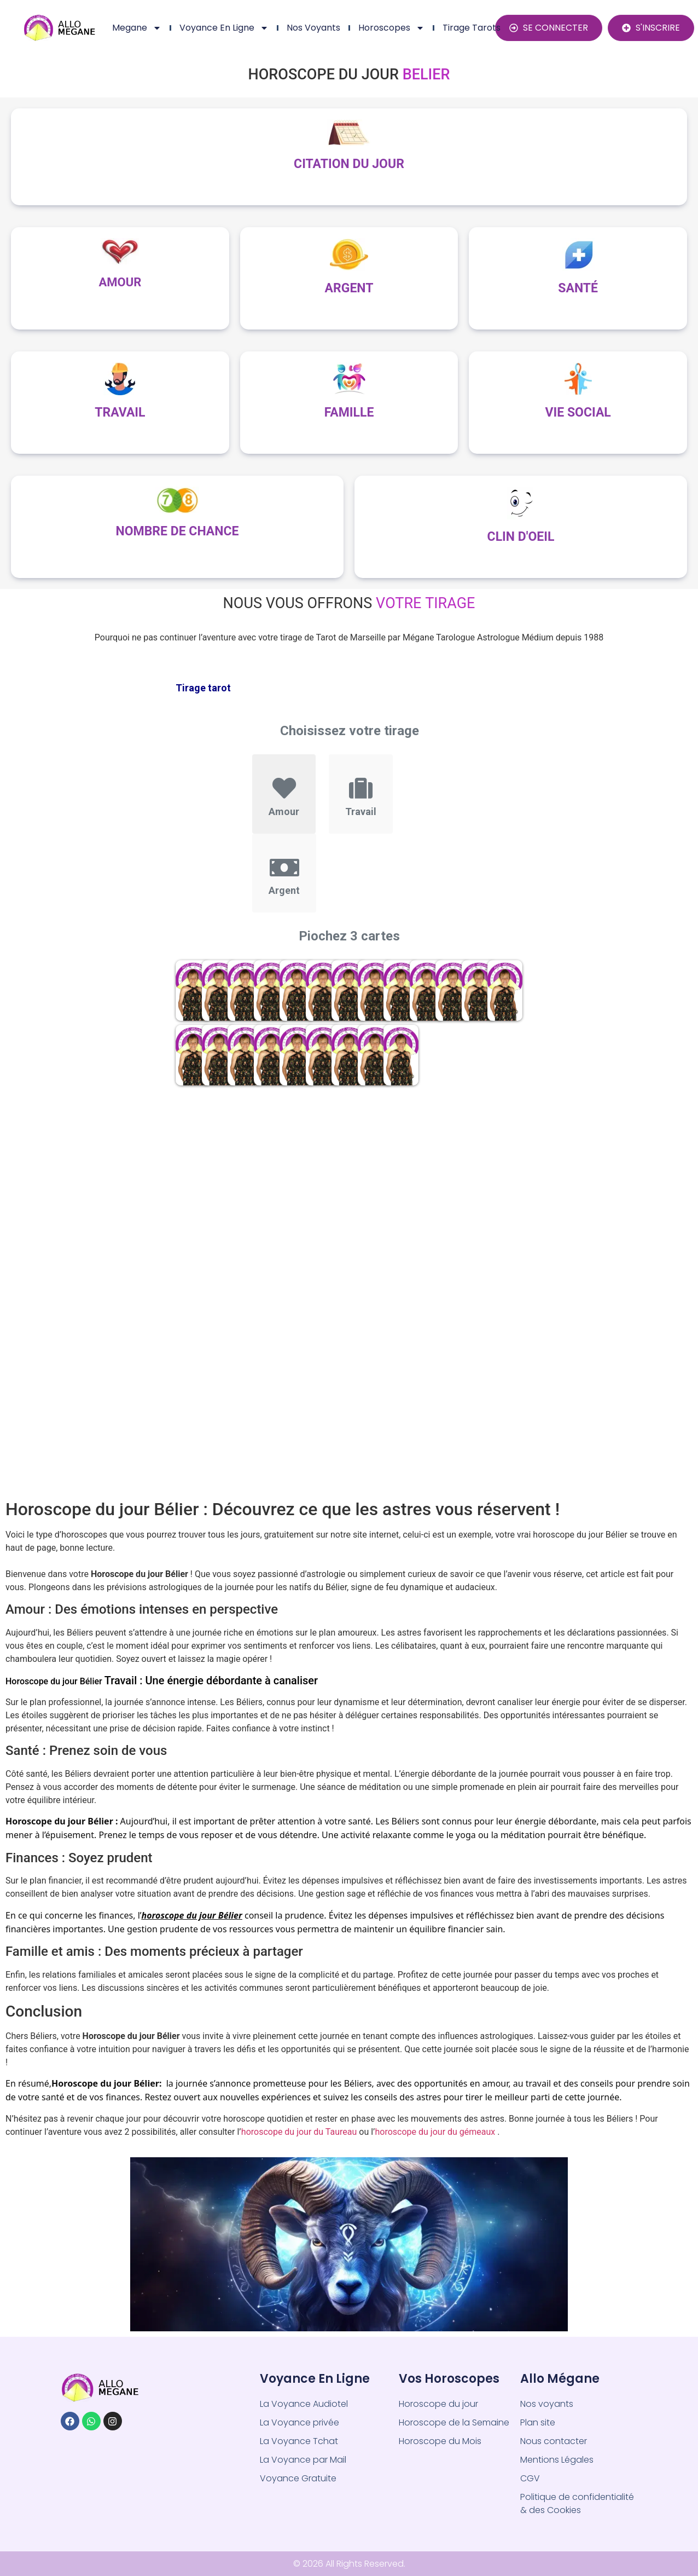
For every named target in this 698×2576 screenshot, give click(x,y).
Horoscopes (391, 28)
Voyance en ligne (224, 28)
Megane (136, 28)
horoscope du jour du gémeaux (435, 2132)
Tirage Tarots (472, 27)
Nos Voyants (313, 27)
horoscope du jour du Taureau (300, 2132)
